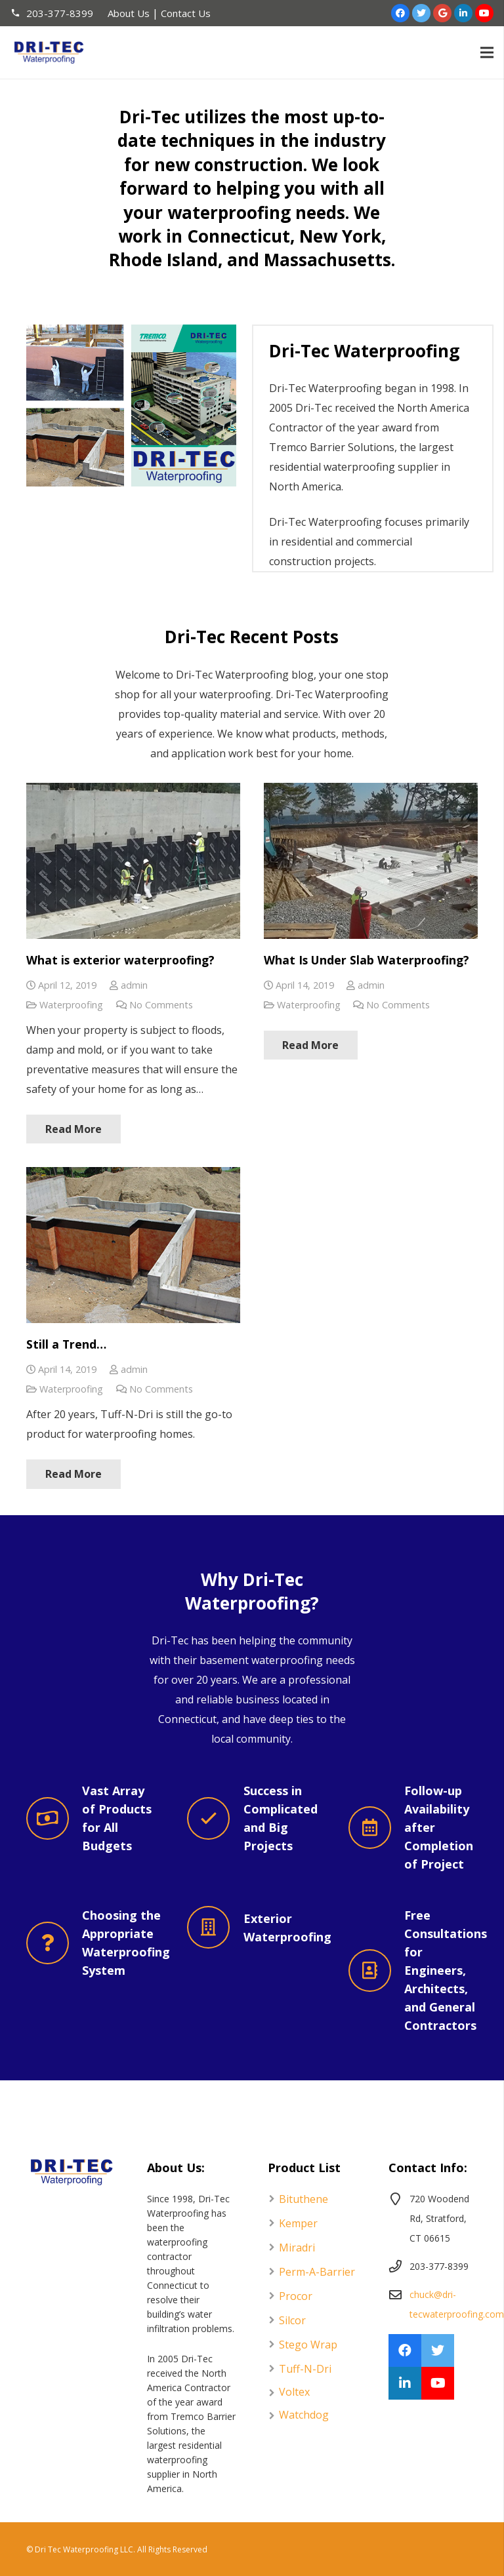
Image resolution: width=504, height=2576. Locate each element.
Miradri (297, 2247)
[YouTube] (484, 13)
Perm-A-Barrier (317, 2272)
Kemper (298, 2223)
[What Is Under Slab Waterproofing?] (371, 861)
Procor (295, 2296)
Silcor (292, 2320)
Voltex (294, 2392)
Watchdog (304, 2415)
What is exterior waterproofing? (120, 960)
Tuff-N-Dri (305, 2369)
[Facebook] (400, 13)
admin (134, 985)
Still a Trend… (66, 1344)
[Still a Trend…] (133, 1245)
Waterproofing (71, 1005)
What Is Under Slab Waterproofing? (366, 960)
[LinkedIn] (463, 13)
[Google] (442, 13)
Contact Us (186, 13)
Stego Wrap (308, 2344)
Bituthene (303, 2199)
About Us (129, 13)
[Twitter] (421, 13)
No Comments (161, 1005)
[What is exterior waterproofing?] (133, 861)
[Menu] (487, 52)
